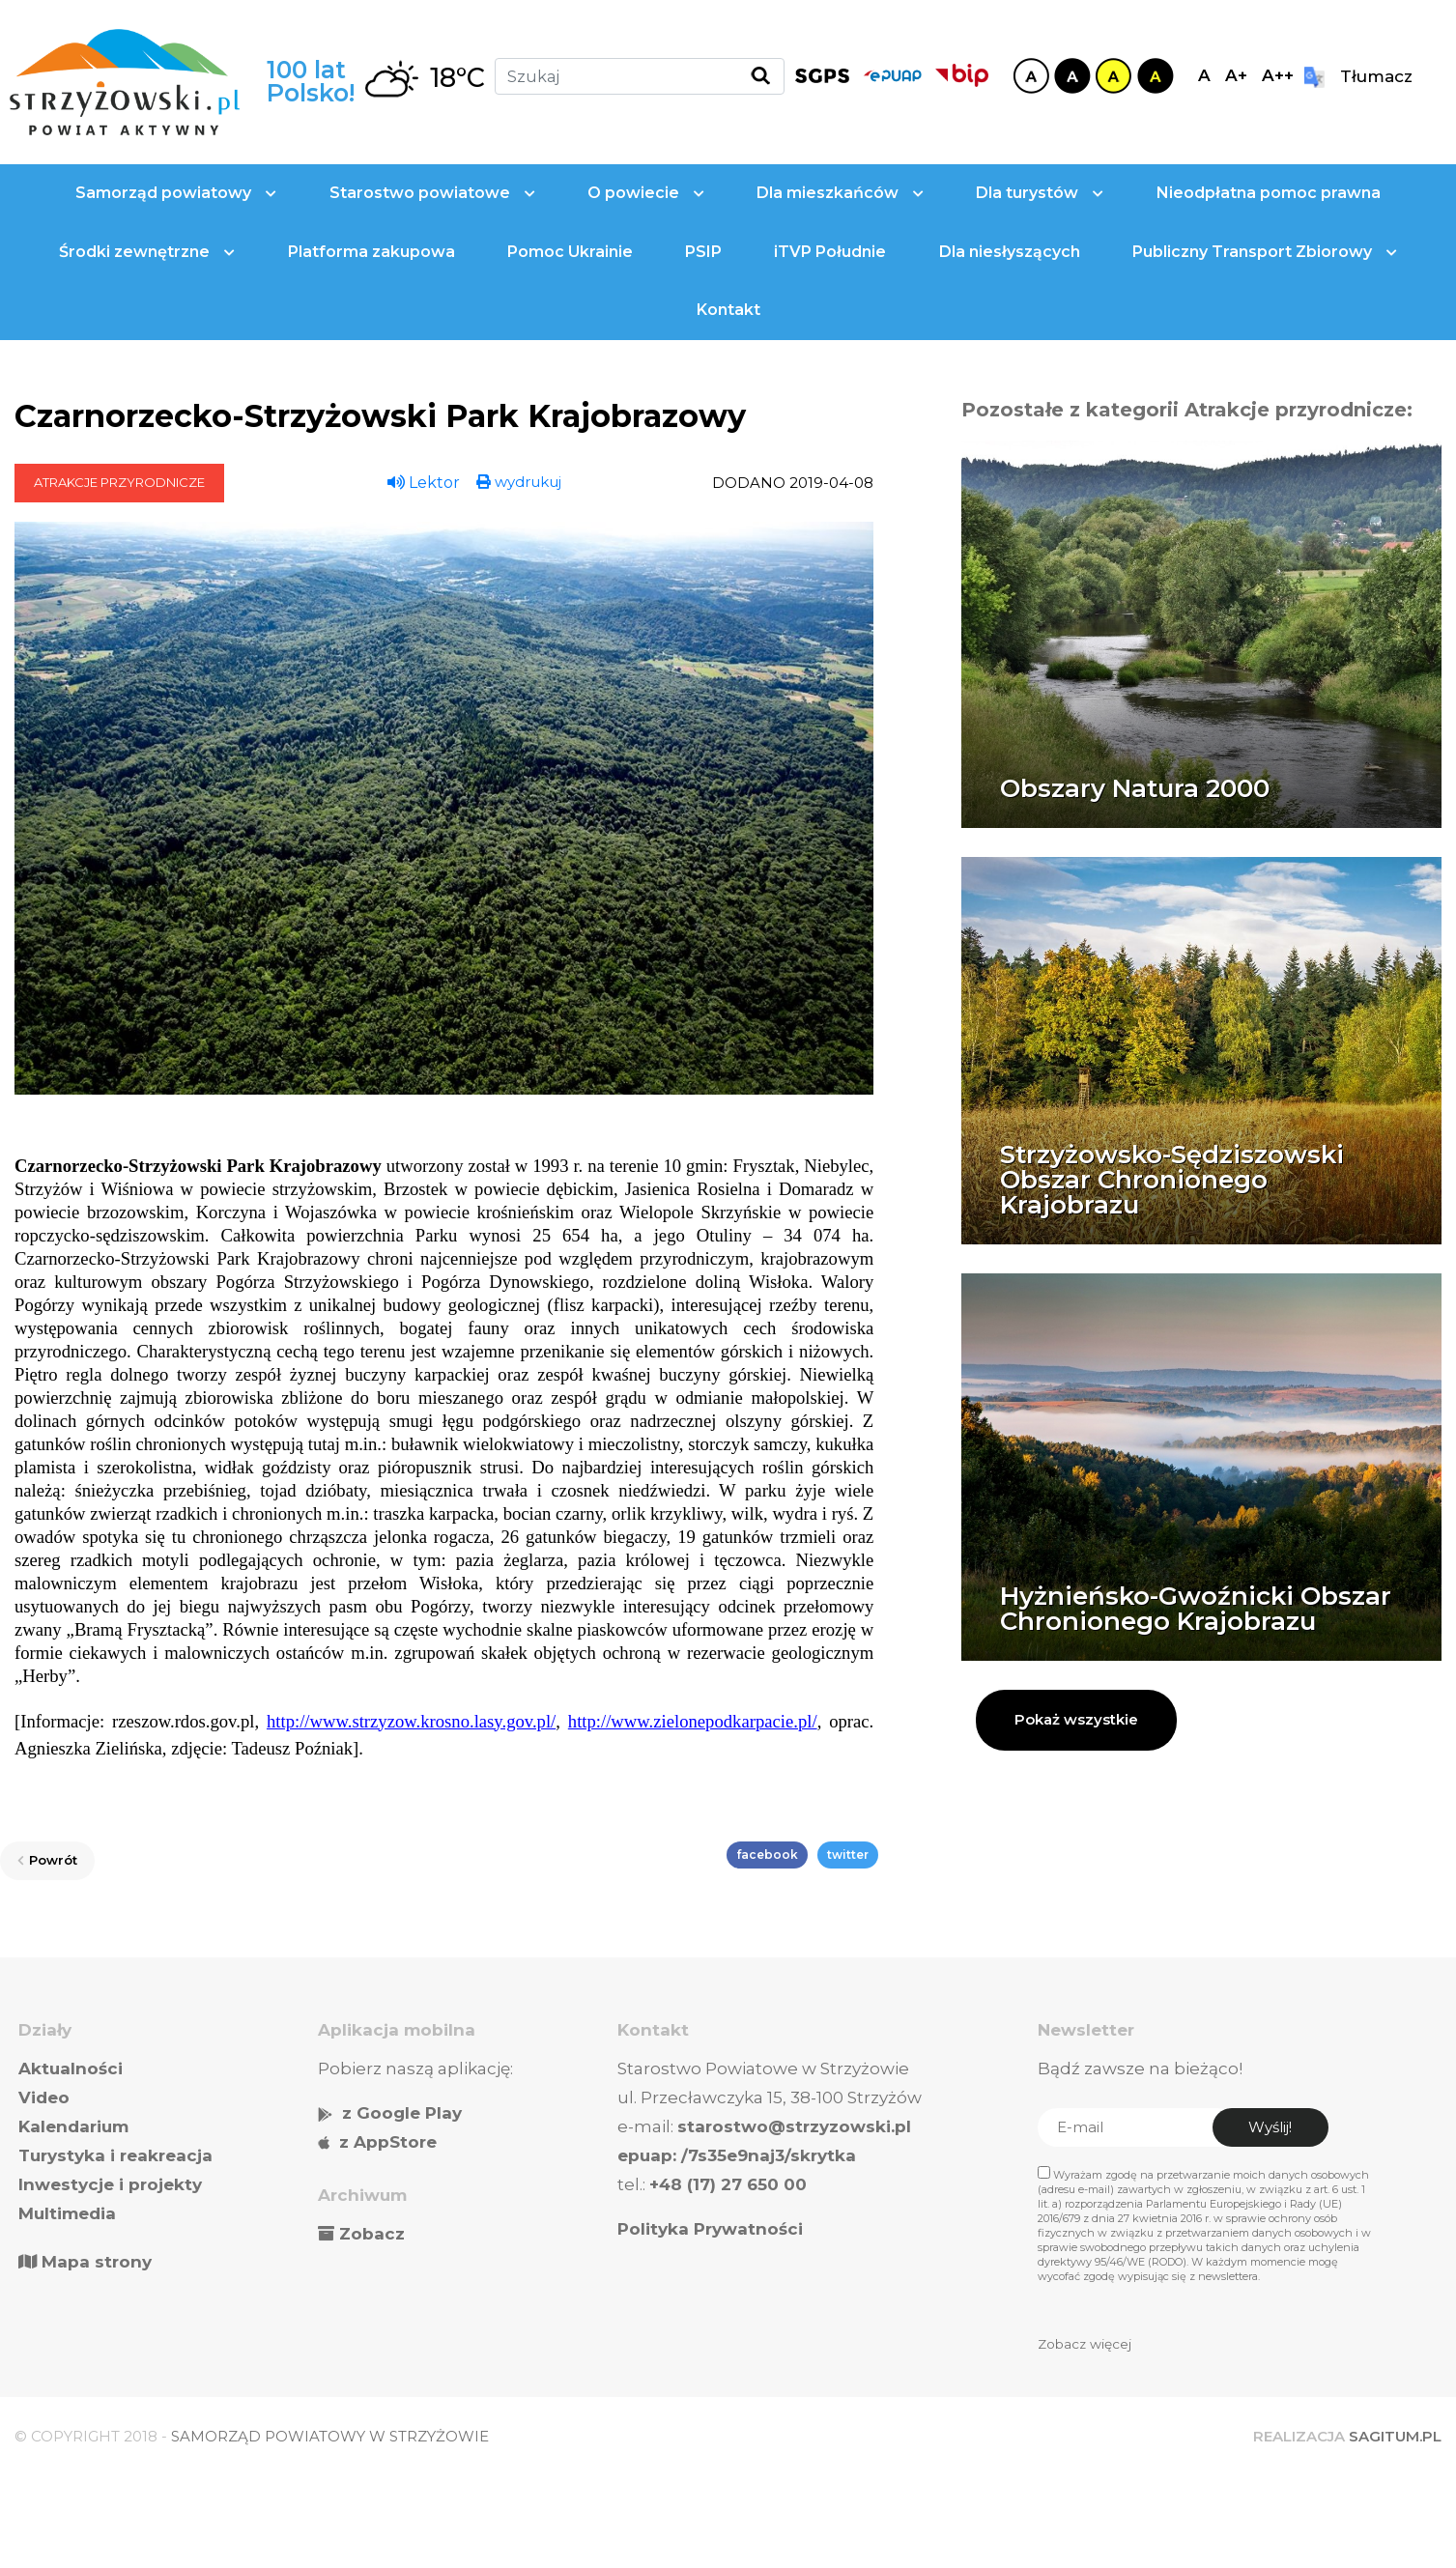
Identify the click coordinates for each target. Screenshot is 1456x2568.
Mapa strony (85, 2261)
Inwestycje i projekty (110, 2184)
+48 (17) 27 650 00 (728, 2184)
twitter (848, 1854)
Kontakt (728, 309)
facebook (767, 1854)
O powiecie (645, 193)
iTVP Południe (830, 252)
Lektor (423, 482)
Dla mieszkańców (840, 193)
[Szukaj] (640, 76)
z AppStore (388, 2142)
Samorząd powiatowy (175, 193)
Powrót (47, 1860)
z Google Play (402, 2113)
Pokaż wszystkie (1076, 1719)
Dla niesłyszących (1009, 252)
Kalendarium (73, 2126)
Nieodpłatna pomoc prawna (1268, 193)
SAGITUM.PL (1395, 2436)
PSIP (703, 252)
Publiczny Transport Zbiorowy (1264, 252)
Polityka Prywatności (710, 2229)
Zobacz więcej (1084, 2344)
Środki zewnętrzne (147, 252)
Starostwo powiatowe (432, 193)
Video (44, 2097)
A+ (1236, 75)
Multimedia (67, 2213)
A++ (1278, 75)
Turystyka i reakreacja (115, 2155)
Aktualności (70, 2068)
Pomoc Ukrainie (570, 252)
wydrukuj (518, 481)
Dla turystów (1039, 193)
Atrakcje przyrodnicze (119, 482)
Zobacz (372, 2233)
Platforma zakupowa (371, 252)
